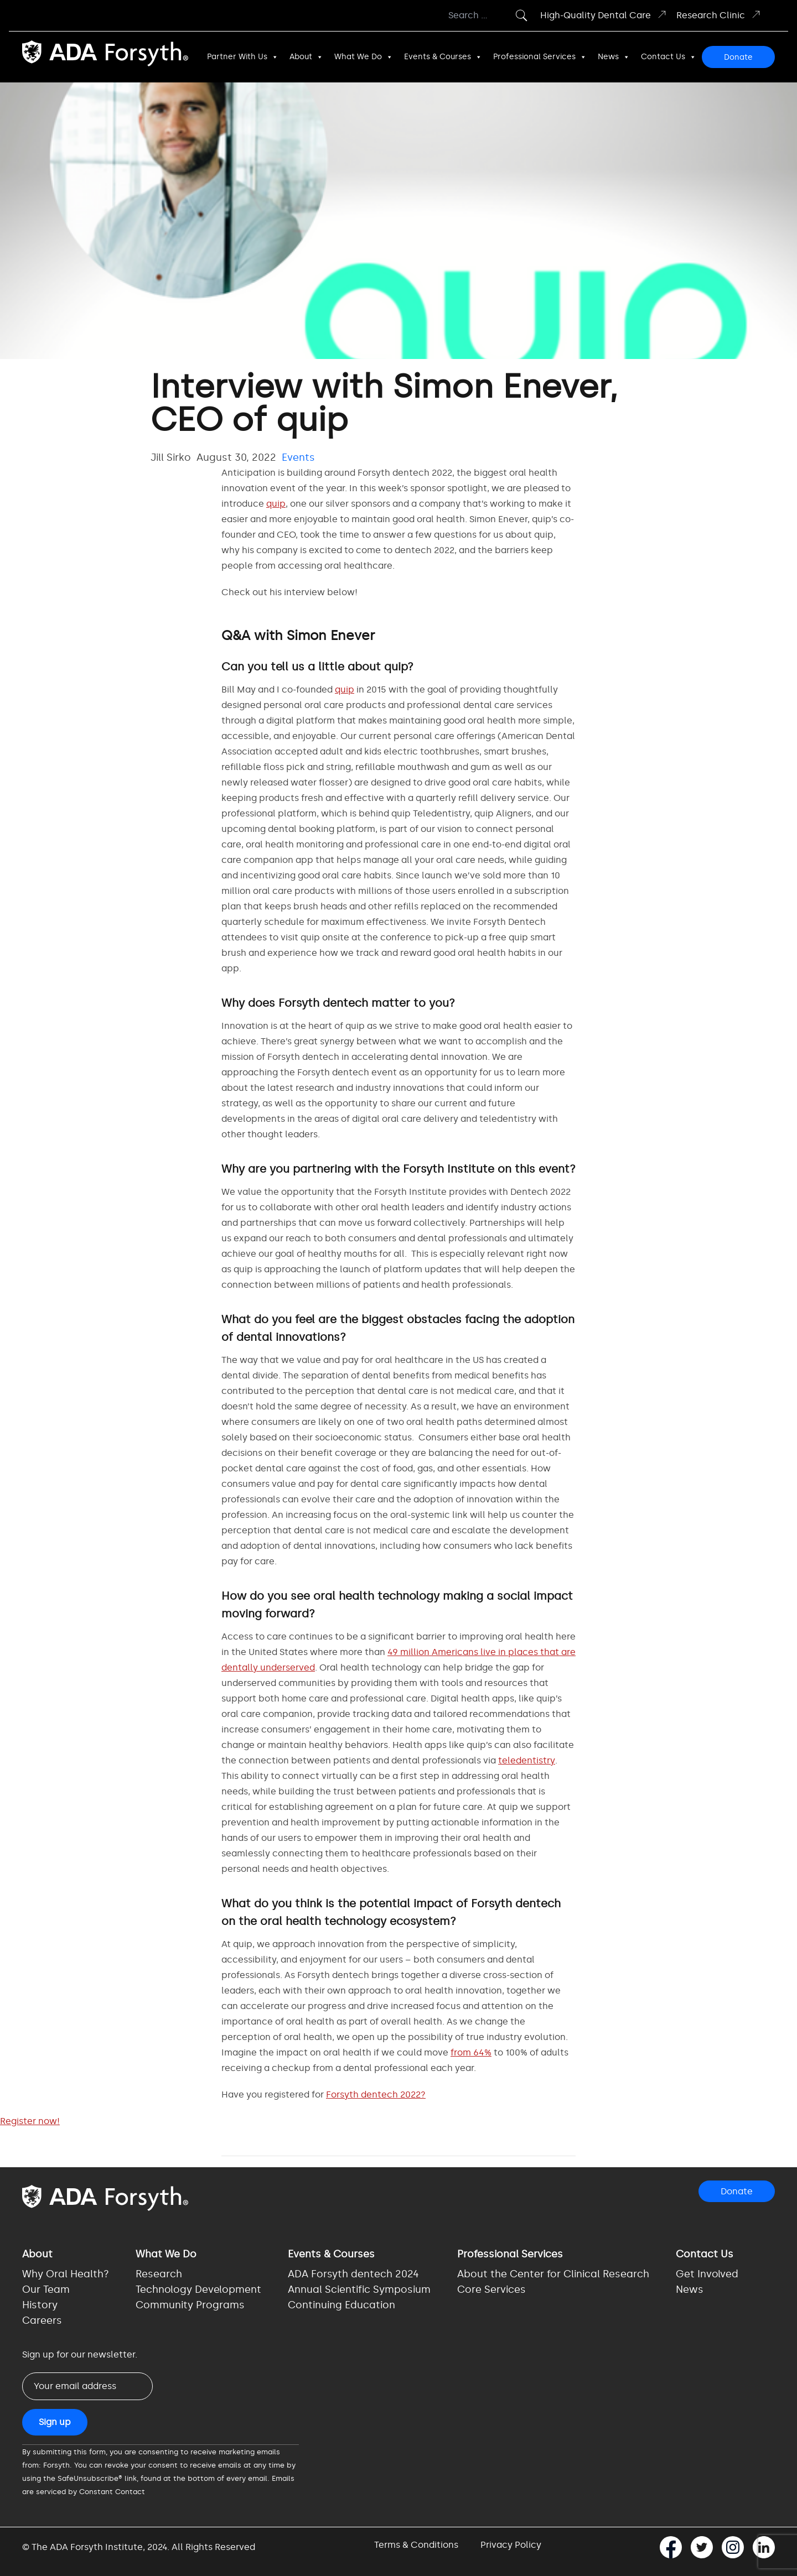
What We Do (363, 57)
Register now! (30, 2121)
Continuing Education (341, 2305)
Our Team (46, 2289)
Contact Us (668, 57)
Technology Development (198, 2289)
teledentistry (526, 1760)
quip (276, 503)
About (306, 57)
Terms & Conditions (416, 2544)
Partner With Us (242, 57)
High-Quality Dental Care (603, 14)
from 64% (471, 2052)
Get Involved (707, 2274)
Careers (42, 2320)
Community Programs (190, 2305)
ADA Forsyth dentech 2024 (353, 2274)
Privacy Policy (510, 2544)
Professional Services (540, 57)
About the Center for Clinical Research (553, 2274)
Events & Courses (443, 57)
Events (298, 457)
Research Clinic (719, 14)
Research (159, 2274)
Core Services (491, 2289)
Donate (738, 57)
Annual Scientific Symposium (359, 2289)
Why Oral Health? (65, 2274)
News (614, 57)
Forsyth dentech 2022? (376, 2094)
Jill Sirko (171, 457)
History (40, 2305)
